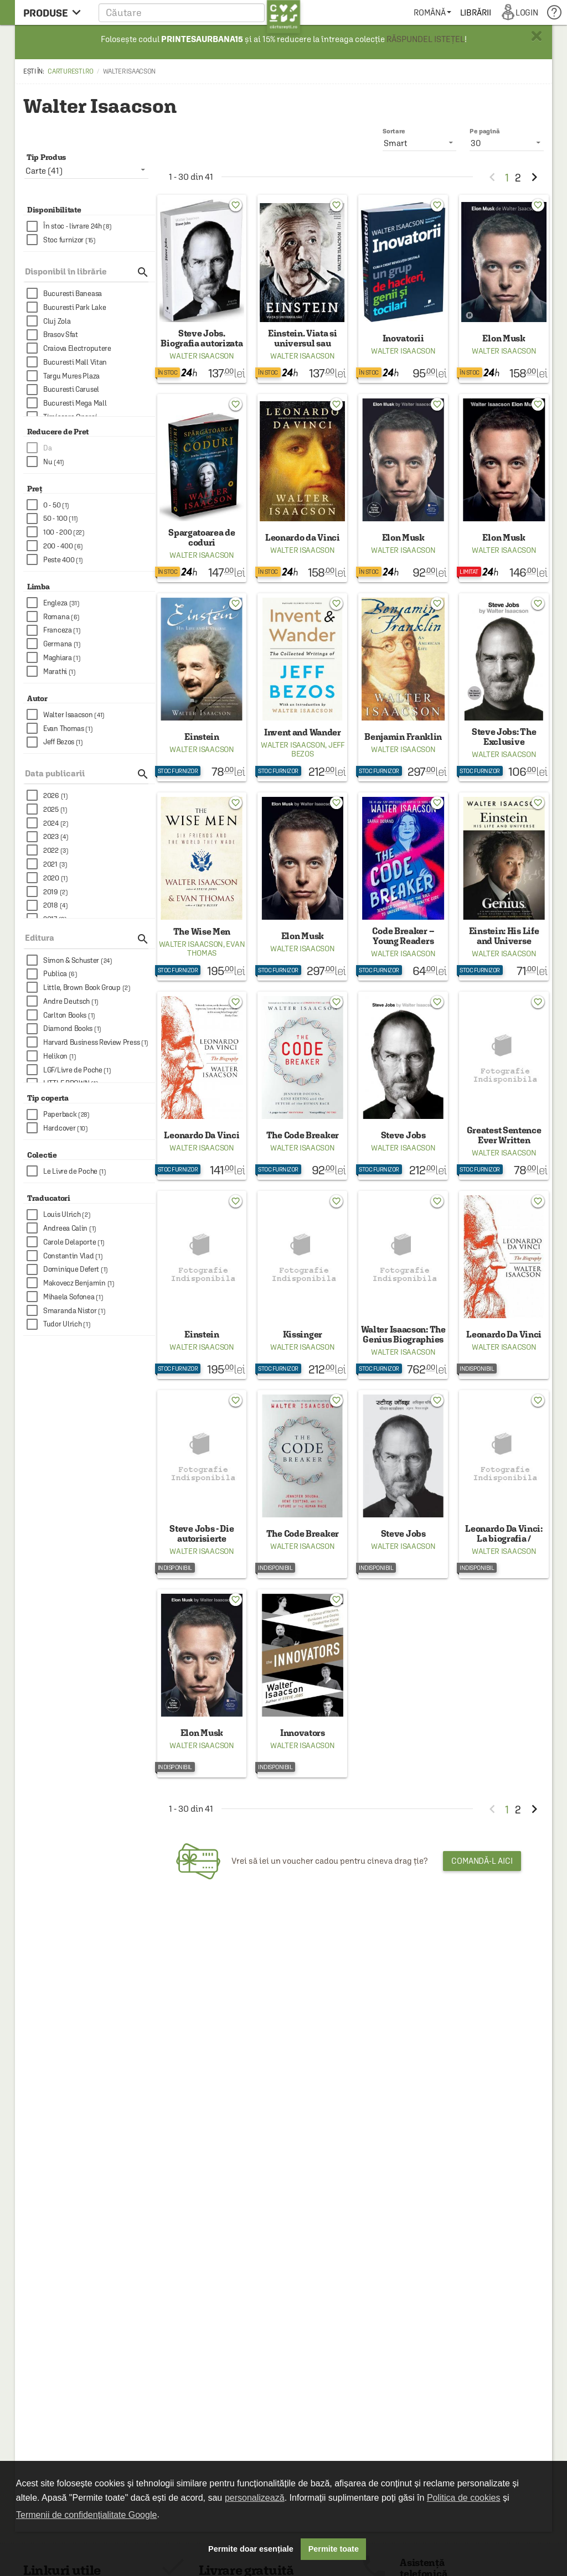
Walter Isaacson (201, 355)
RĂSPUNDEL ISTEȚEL (425, 39)
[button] (200, 12)
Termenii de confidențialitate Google (86, 2515)
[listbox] (507, 142)
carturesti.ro (70, 71)
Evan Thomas (216, 948)
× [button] (536, 36)
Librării (475, 12)
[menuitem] (432, 12)
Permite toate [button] (333, 2548)
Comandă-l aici (482, 1860)
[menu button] (55, 12)
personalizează (255, 2497)
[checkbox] (91, 226)
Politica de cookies (464, 2497)
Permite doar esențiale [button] (250, 2548)
